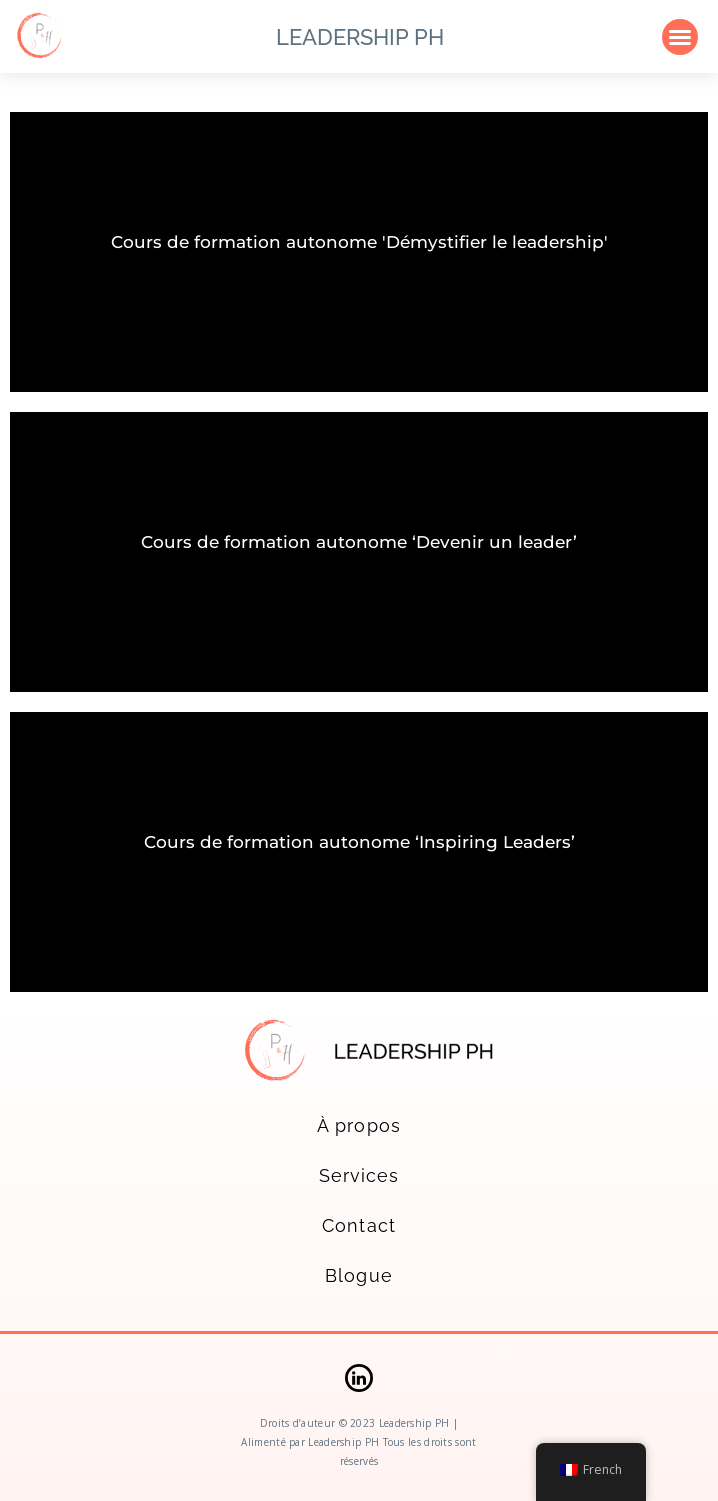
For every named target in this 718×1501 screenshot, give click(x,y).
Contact (359, 1225)
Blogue (358, 1275)
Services (359, 1175)
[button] (680, 37)
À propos (359, 1125)
